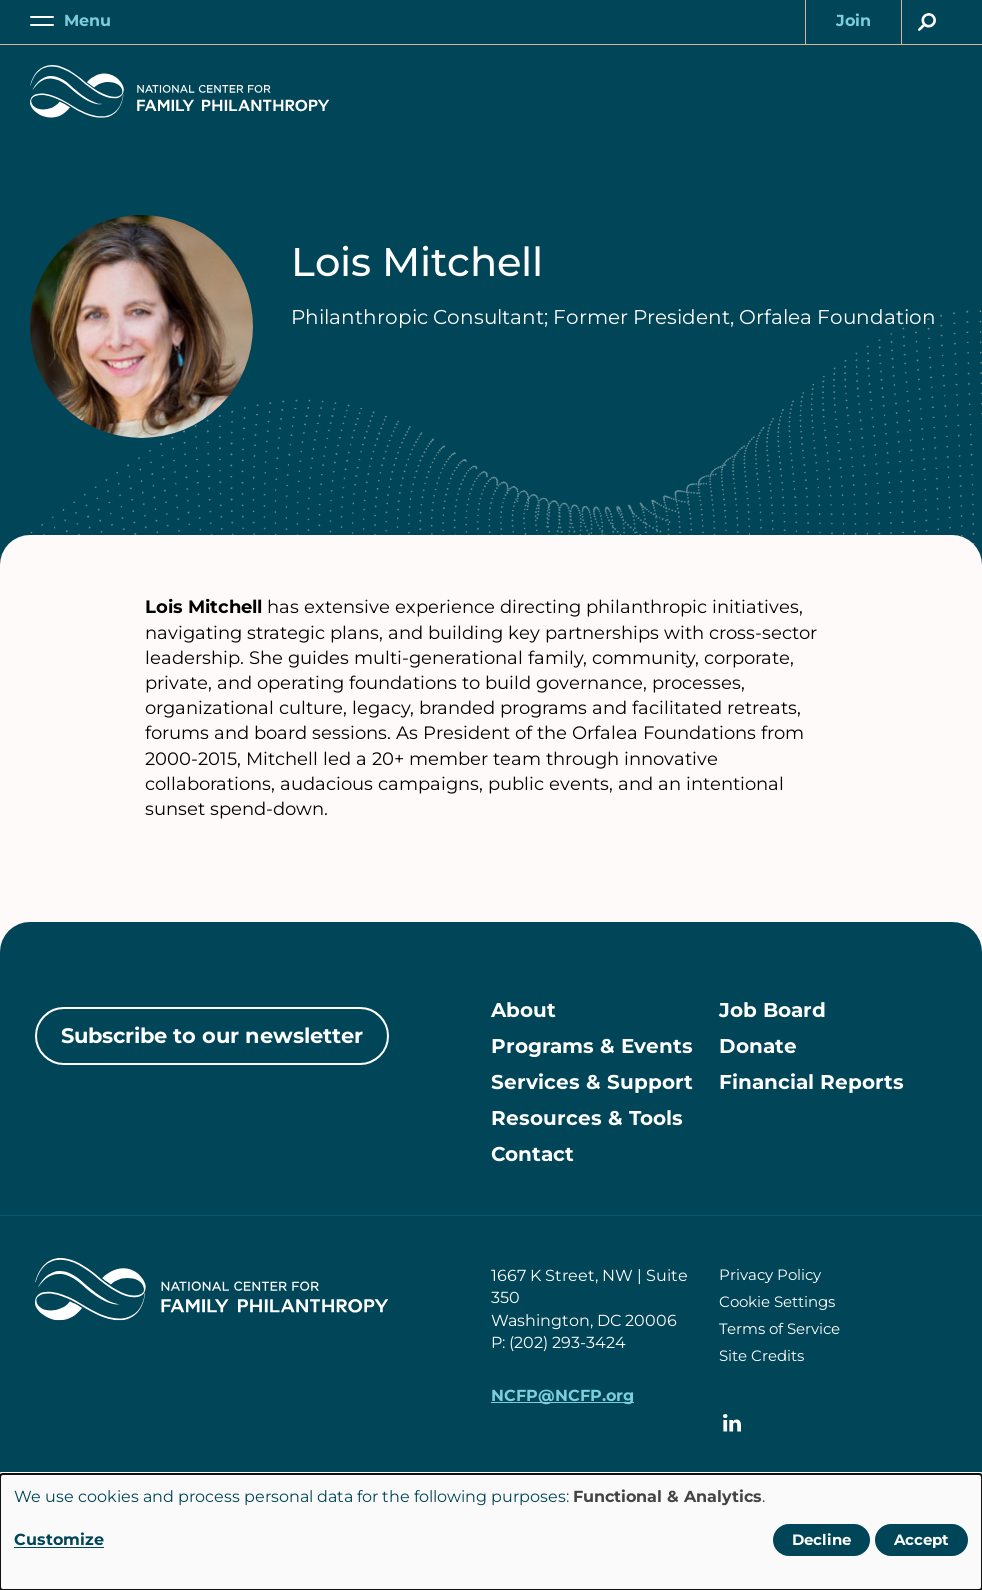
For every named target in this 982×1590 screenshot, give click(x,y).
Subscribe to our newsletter (212, 1035)
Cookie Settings (777, 1301)
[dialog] (491, 1532)
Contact (532, 1154)
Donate (758, 1046)
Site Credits (761, 1355)
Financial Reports (811, 1082)
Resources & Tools (587, 1118)
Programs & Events (592, 1046)
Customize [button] (59, 1539)
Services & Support (592, 1082)
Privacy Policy (770, 1274)
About (523, 1010)
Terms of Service (779, 1328)
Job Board (772, 1010)
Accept (921, 1539)
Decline (821, 1539)
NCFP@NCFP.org (562, 1395)
